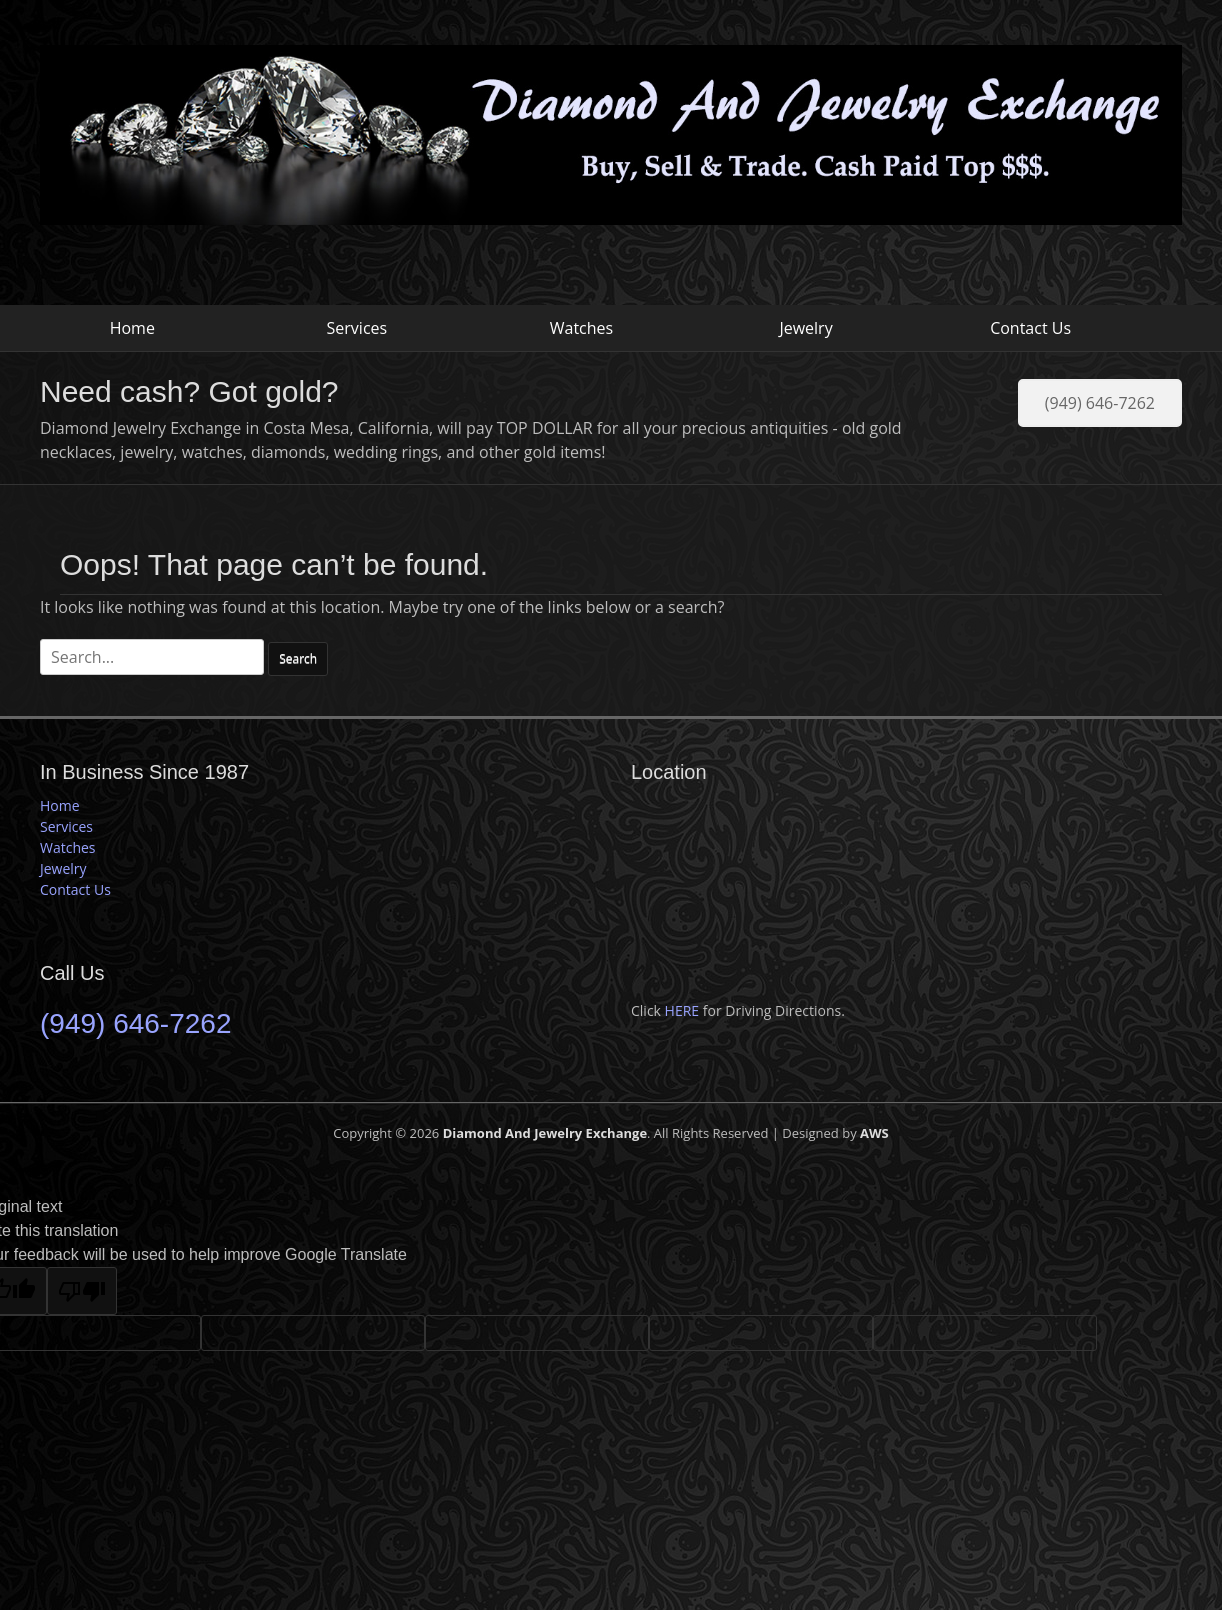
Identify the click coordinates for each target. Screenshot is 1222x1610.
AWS (874, 1133)
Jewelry (805, 328)
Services (357, 328)
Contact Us (1030, 328)
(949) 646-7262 (1100, 403)
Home (132, 328)
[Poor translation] (82, 1291)
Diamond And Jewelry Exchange (545, 1133)
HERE (682, 1010)
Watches (581, 328)
